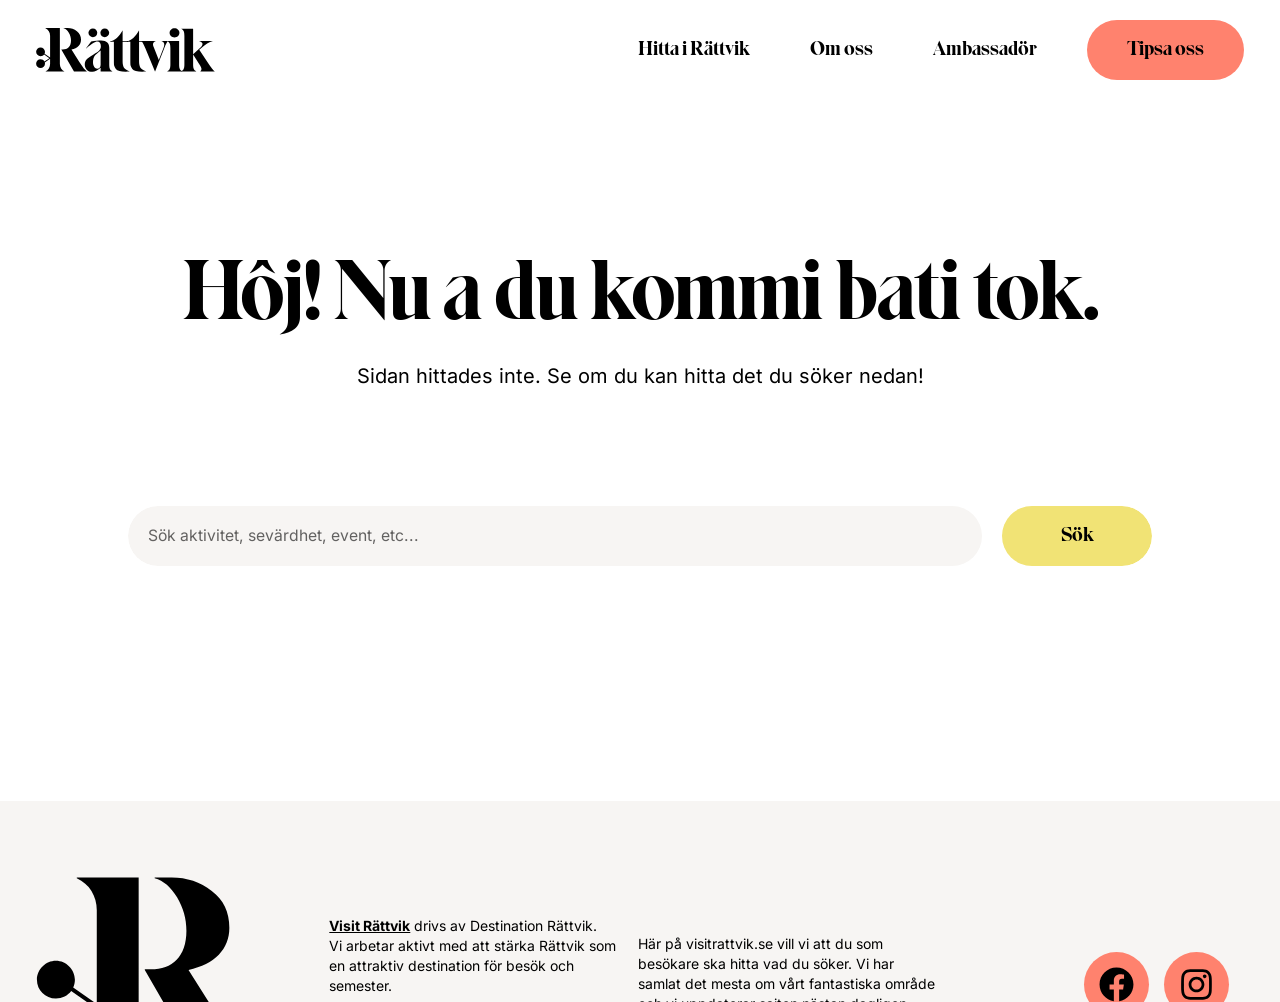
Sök (1077, 536)
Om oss (841, 50)
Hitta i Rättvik (694, 50)
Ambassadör (985, 50)
